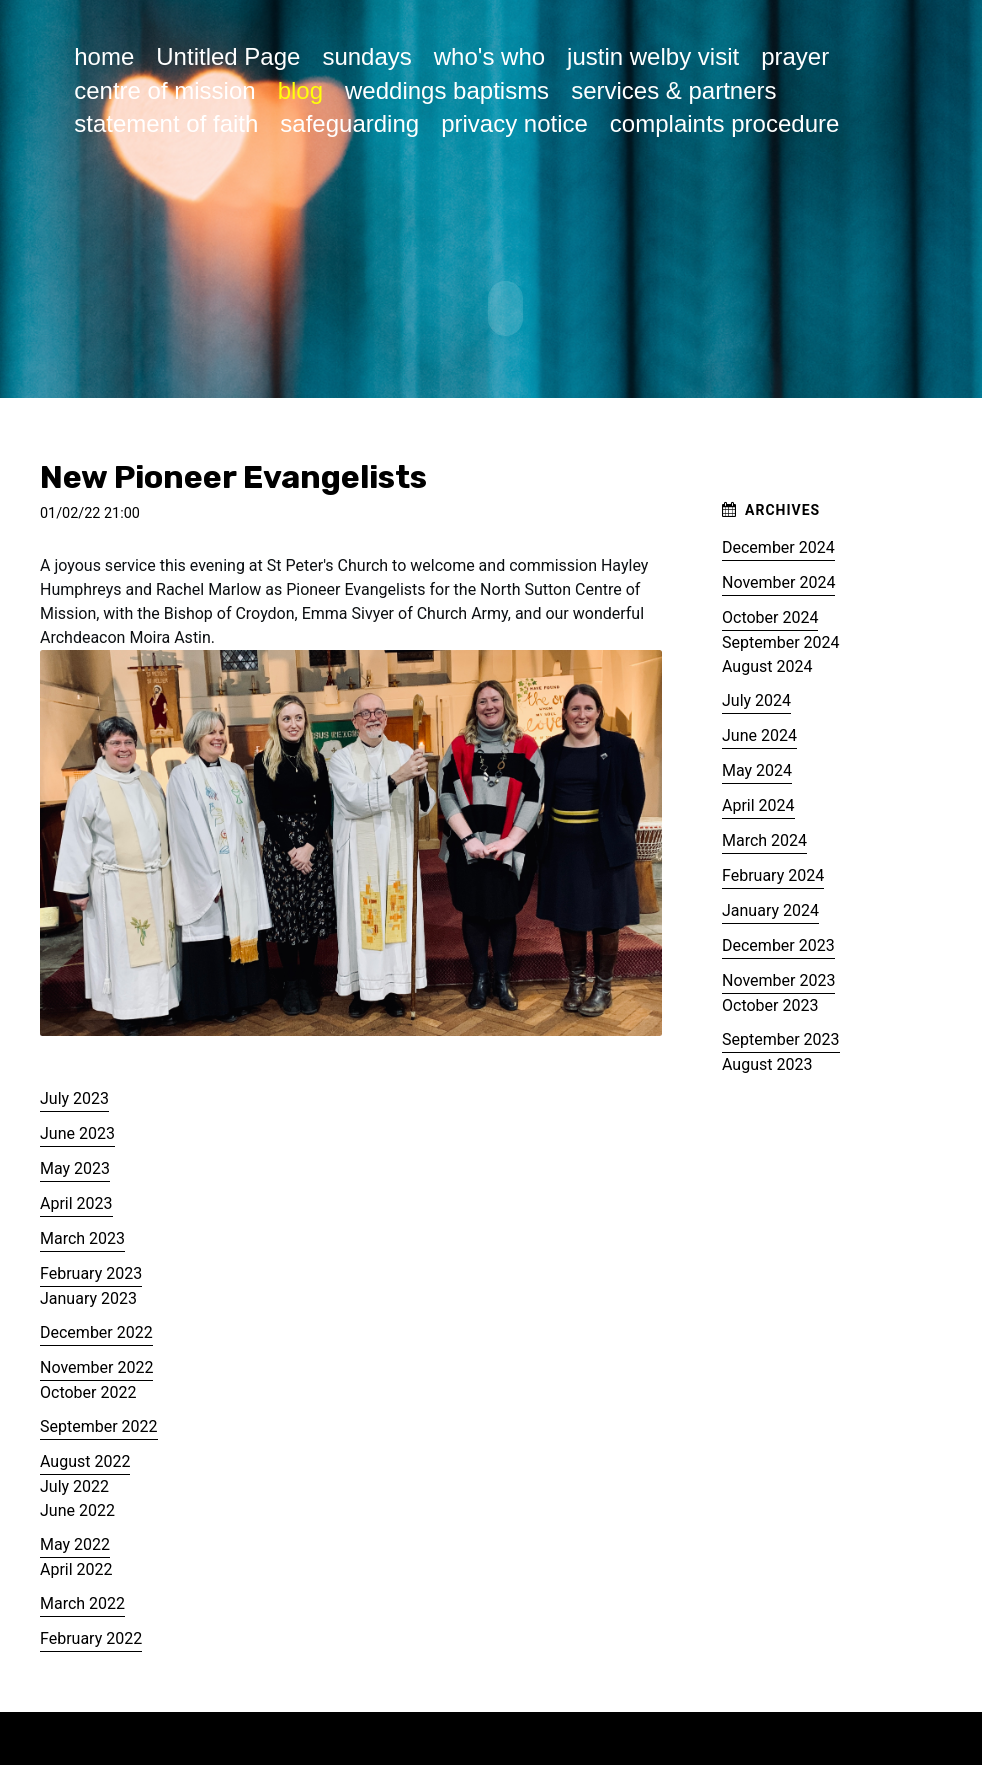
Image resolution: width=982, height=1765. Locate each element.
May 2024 (757, 766)
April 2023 (76, 1199)
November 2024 (778, 578)
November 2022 (96, 1363)
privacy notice (514, 123)
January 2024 (770, 906)
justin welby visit (653, 56)
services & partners (673, 90)
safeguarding (349, 123)
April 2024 (758, 801)
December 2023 (778, 941)
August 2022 (85, 1457)
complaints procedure (724, 123)
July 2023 (74, 1094)
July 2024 (756, 696)
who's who (489, 56)
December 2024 (778, 543)
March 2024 (764, 836)
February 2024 (773, 871)
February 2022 (91, 1634)
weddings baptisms (447, 90)
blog (300, 90)
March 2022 (82, 1599)
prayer (795, 56)
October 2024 (770, 613)
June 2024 (759, 731)
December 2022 (96, 1328)
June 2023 (77, 1129)
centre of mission (164, 90)
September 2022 (99, 1422)
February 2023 (91, 1269)
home (104, 56)
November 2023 (778, 976)
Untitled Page (228, 56)
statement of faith (166, 123)
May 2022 (75, 1540)
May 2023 (75, 1164)
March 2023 (82, 1234)
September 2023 (781, 1035)
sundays (366, 56)
